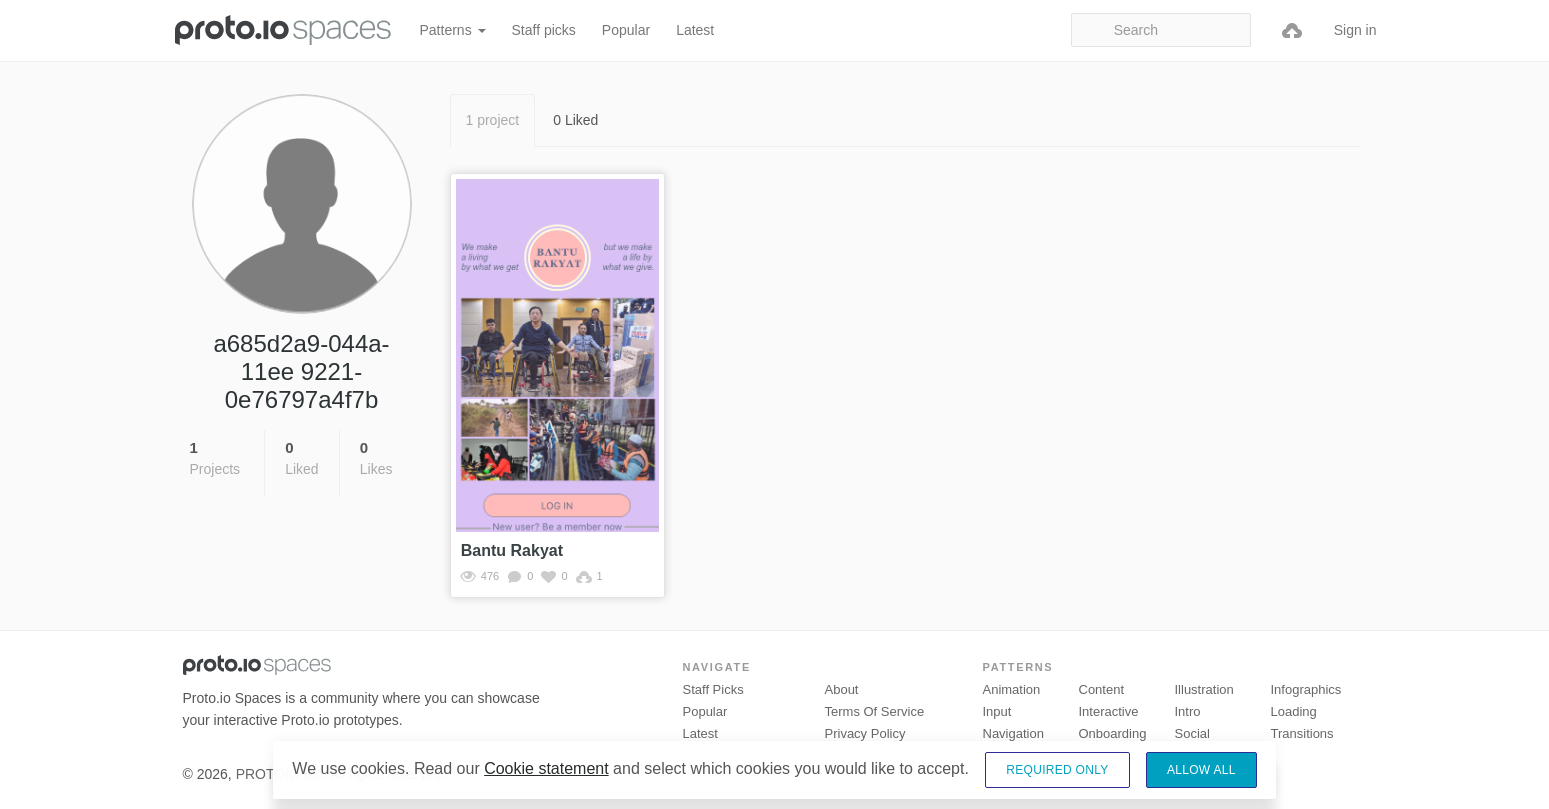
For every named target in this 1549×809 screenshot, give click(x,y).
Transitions (1302, 733)
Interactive (1109, 711)
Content (1102, 689)
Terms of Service (875, 711)
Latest (695, 30)
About (842, 689)
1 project (493, 120)
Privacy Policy (865, 733)
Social (1192, 733)
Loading (1294, 711)
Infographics (1306, 689)
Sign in (1355, 30)
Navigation (1013, 733)
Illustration (1204, 689)
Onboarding (1113, 733)
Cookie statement (546, 768)
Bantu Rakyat (512, 550)
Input (997, 711)
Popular (626, 30)
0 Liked (575, 120)
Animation (1012, 689)
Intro (1188, 711)
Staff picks (544, 30)
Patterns (453, 30)
